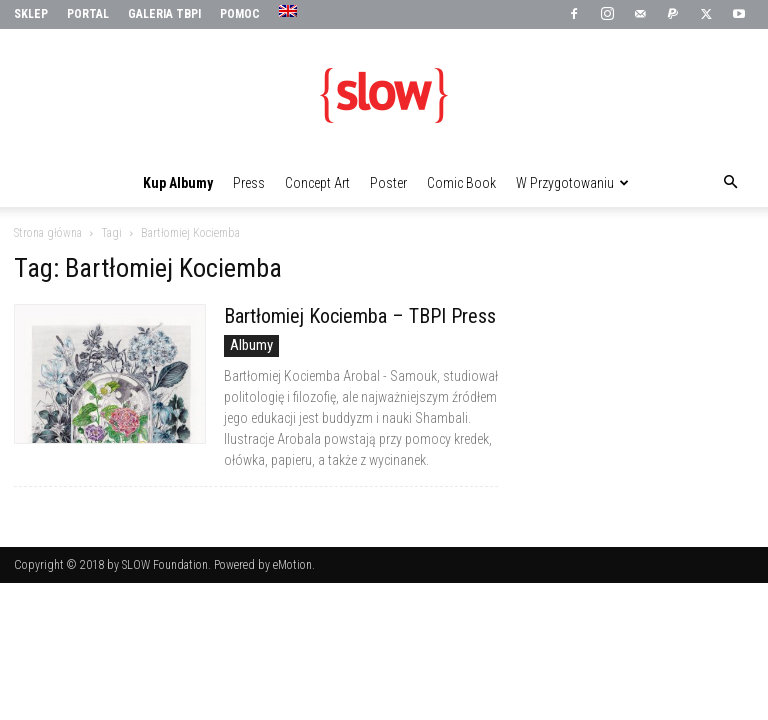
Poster (388, 183)
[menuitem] (290, 12)
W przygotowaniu (572, 183)
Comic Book (461, 183)
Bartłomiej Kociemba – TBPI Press (360, 316)
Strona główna (48, 233)
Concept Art (317, 183)
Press (249, 183)
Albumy (251, 345)
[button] (730, 183)
